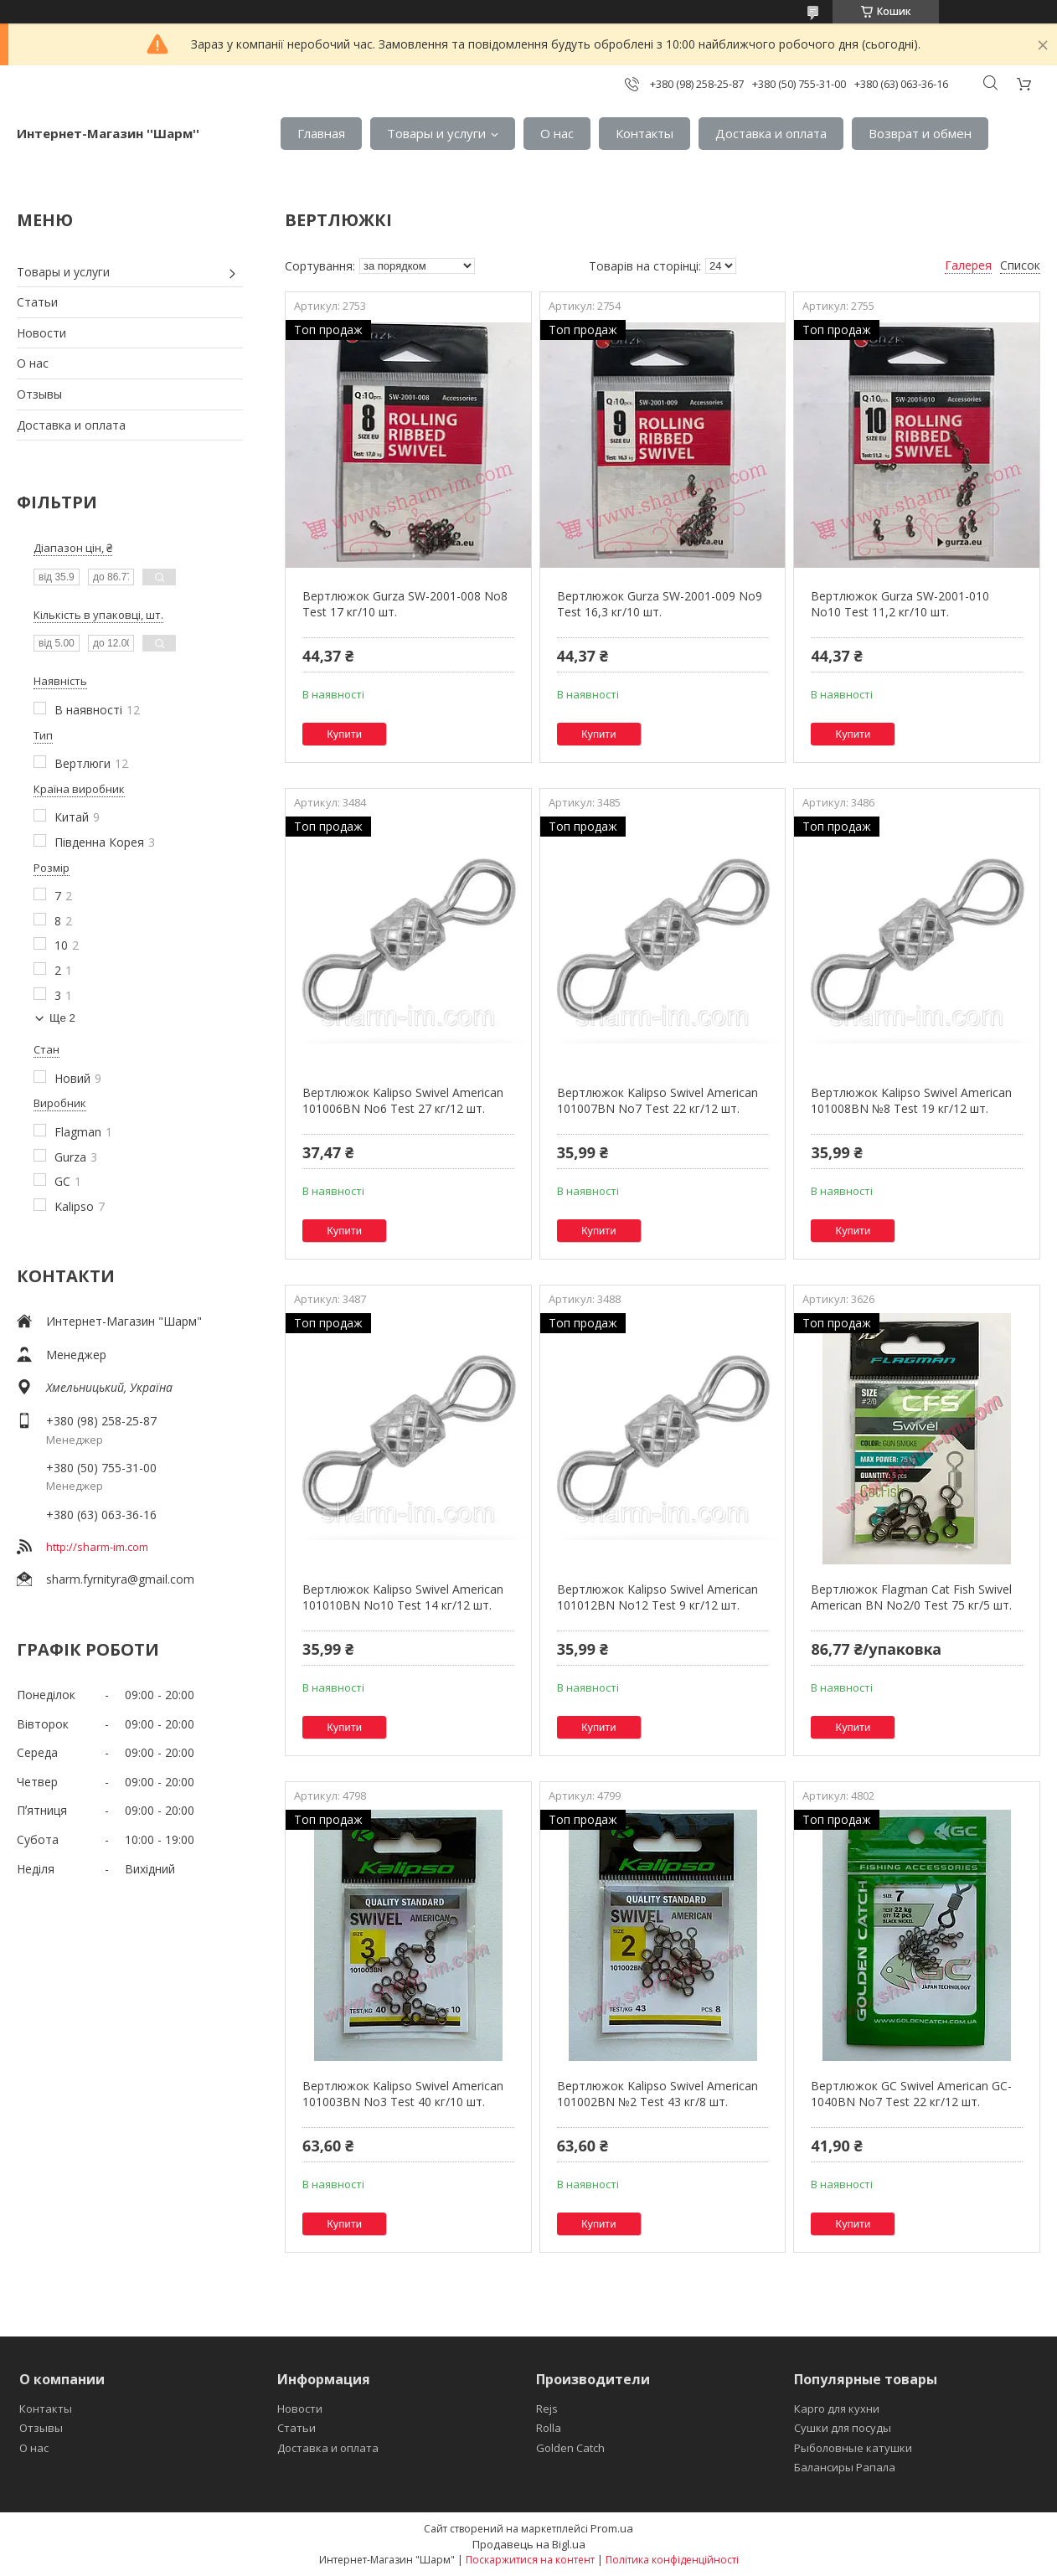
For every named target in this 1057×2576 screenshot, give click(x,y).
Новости (41, 333)
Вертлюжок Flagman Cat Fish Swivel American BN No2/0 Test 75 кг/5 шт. (911, 1597)
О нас (557, 133)
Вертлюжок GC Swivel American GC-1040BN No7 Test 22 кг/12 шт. (911, 2094)
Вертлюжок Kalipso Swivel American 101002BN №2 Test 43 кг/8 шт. (657, 2094)
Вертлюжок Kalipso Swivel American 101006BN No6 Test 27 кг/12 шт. (402, 1100)
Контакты (644, 133)
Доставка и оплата (771, 133)
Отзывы (39, 394)
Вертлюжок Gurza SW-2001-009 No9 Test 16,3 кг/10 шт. (659, 604)
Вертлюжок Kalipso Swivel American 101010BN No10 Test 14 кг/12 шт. (402, 1597)
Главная (321, 133)
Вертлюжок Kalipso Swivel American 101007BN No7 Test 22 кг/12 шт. (657, 1100)
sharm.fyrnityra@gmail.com (120, 1579)
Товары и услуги (436, 133)
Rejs (547, 2408)
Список (1020, 265)
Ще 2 (62, 1018)
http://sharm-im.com (97, 1546)
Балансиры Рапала (844, 2467)
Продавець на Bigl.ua (528, 2544)
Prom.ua (611, 2528)
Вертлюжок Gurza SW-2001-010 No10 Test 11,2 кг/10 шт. (900, 604)
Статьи (37, 302)
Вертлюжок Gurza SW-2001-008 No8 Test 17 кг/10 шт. (405, 604)
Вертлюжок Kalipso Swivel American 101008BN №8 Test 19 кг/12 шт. (911, 1100)
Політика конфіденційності (672, 2560)
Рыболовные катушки (853, 2447)
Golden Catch (570, 2447)
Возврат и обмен (920, 133)
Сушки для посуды (842, 2427)
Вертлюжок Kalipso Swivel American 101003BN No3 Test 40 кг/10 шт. (402, 2094)
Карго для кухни (836, 2408)
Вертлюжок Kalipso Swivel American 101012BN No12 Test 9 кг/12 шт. (657, 1597)
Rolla (548, 2427)
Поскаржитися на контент (530, 2560)
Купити (344, 734)
